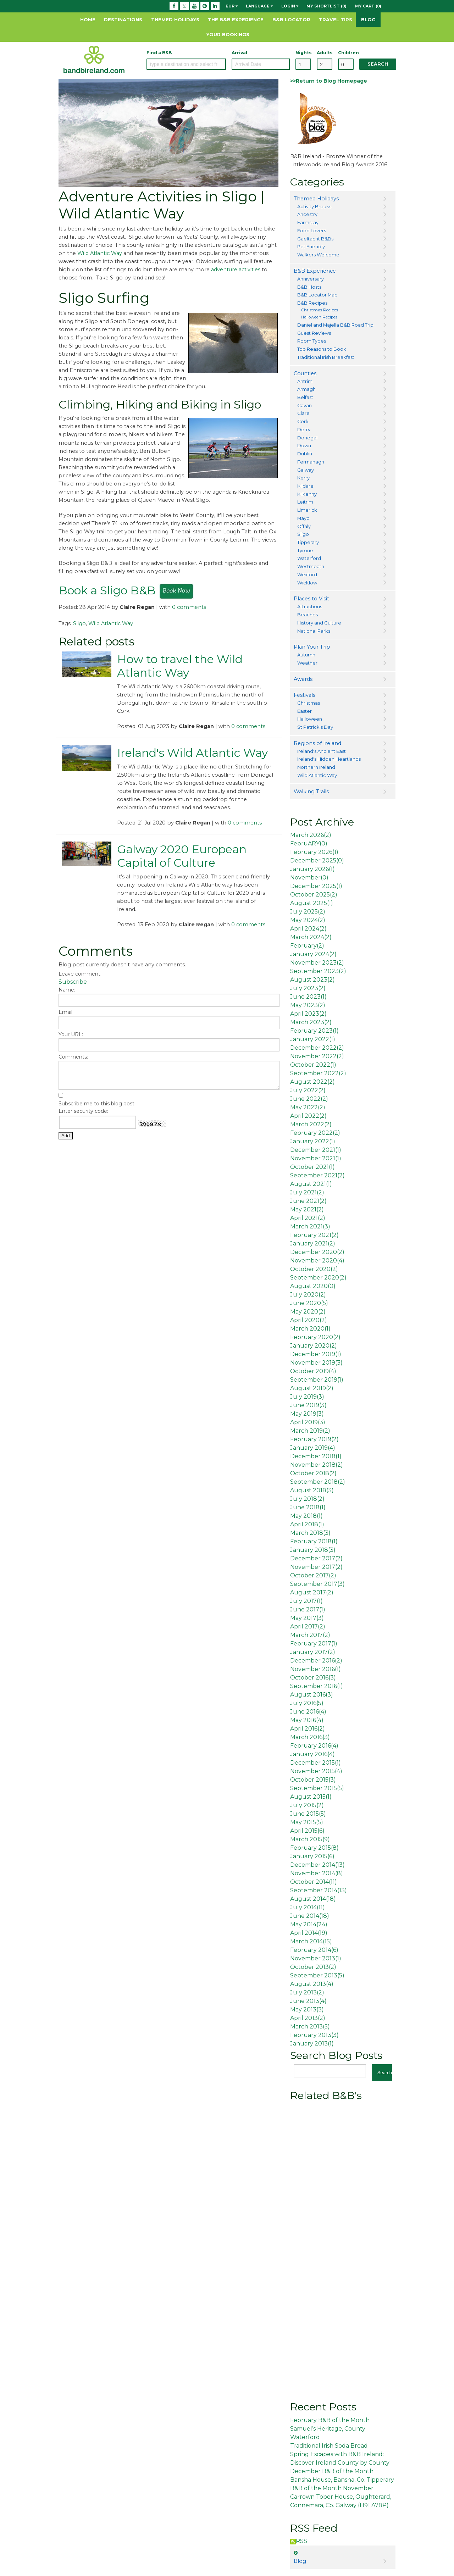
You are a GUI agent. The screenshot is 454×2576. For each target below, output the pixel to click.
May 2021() (307, 1209)
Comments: (73, 1057)
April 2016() (307, 1728)
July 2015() (307, 1805)
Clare (303, 413)
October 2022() (313, 1064)
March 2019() (310, 1430)
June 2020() (309, 1303)
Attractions (309, 606)
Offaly (304, 526)
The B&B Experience (236, 19)
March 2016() (310, 1737)
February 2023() (314, 1030)
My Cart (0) (368, 6)
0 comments (189, 607)
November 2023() (317, 962)
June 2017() (307, 1609)
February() (307, 945)
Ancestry (307, 214)
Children (346, 52)
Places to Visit (311, 598)
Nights (303, 52)
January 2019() (312, 1447)
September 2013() (317, 1975)
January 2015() (312, 1856)
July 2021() (307, 1192)
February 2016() (314, 1745)
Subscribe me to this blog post (96, 1103)
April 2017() (307, 1626)
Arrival (239, 52)
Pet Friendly (311, 246)
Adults (324, 52)
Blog (368, 19)
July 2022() (308, 1090)
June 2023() (308, 996)
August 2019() (311, 1388)
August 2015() (311, 1796)
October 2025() (313, 894)
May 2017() (307, 1618)
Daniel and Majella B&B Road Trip (335, 325)
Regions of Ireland (317, 743)
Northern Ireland (316, 767)
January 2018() (313, 1550)
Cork (303, 421)
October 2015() (313, 1779)
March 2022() (311, 1124)
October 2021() (312, 1167)
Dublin (304, 453)
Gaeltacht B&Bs (315, 239)
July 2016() (306, 1703)
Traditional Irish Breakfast (325, 357)
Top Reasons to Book (321, 349)
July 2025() (307, 911)
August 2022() (312, 1081)
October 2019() (313, 1371)
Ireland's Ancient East (321, 751)
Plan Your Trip (312, 647)
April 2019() (307, 1422)
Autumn (306, 654)
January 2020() (313, 1345)
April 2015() (307, 1830)
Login (289, 6)
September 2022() (318, 1073)
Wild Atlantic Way (99, 253)
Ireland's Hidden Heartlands (329, 759)
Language (259, 6)
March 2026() (310, 835)
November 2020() (317, 1260)
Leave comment (79, 974)
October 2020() (314, 1269)
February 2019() (314, 1439)
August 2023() (312, 979)
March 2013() (310, 2026)
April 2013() (307, 2018)
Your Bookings (227, 34)
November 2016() (315, 1669)
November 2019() (316, 1362)
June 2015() (308, 1813)
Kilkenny (307, 494)
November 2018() (316, 1464)
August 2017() (311, 1592)
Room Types (311, 341)
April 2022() (308, 1115)
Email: (66, 1012)
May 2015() (306, 1822)
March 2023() (311, 1022)
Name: (67, 990)
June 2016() (308, 1711)
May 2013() (307, 2009)
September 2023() (318, 971)
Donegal (307, 437)
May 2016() (306, 1720)
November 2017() (316, 1567)
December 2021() (315, 1150)
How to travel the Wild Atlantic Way (180, 665)
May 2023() (307, 1005)
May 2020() (308, 1311)
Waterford (309, 558)
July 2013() (307, 1992)
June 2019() (308, 1405)
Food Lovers (311, 230)
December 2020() (317, 1252)
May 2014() (308, 1924)
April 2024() (308, 928)
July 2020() (308, 1294)
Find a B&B (159, 52)
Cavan (304, 405)
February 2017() (313, 1643)
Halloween (309, 719)
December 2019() (315, 1354)
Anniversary (310, 279)
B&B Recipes (312, 303)
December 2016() (316, 1660)
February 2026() (314, 852)
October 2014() (313, 1881)
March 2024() (311, 937)
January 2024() (313, 954)
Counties (305, 373)
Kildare (305, 486)
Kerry (303, 478)
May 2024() (307, 920)
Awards (303, 679)
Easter (304, 711)
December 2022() (317, 1047)
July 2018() (307, 1498)
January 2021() (312, 1243)
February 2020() (315, 1337)
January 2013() (312, 2043)
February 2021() (314, 1235)
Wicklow (307, 582)
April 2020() (308, 1320)
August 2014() (313, 1898)
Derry (303, 429)
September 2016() (316, 1686)
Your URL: (71, 1034)
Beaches (307, 614)
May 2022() (307, 1107)
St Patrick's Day (315, 727)
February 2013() (314, 2035)
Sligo (79, 623)
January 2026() (312, 869)
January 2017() (312, 1652)
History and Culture (319, 623)
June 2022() (309, 1098)
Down (304, 445)
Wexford (307, 574)
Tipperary (308, 542)
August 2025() (311, 903)
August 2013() (311, 1984)
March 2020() (310, 1328)
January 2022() (312, 1039)
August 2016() (311, 1694)
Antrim (304, 381)
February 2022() (315, 1132)
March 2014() (311, 1941)
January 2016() (312, 1754)
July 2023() (308, 988)
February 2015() (314, 1847)
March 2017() (310, 1635)
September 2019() (316, 1379)
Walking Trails (311, 791)
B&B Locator (291, 19)
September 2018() (317, 1481)
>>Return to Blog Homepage (328, 81)
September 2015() (317, 1788)
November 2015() (316, 1771)
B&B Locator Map (317, 295)
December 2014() (317, 1864)
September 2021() (317, 1175)
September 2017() (317, 1584)
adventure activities (235, 269)
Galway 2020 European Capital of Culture (182, 856)
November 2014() (316, 1873)
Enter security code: (83, 1111)
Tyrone (305, 550)
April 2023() (308, 1013)
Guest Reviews (314, 333)
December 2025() (317, 860)
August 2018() (312, 1490)
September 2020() (318, 1277)
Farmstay (308, 222)
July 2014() (307, 1907)
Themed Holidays (175, 19)
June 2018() (308, 1507)
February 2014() (314, 1950)
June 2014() (309, 1915)
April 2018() (307, 1524)
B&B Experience (315, 271)
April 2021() (307, 1218)
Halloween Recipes (319, 317)
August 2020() (313, 1286)
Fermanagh (310, 462)
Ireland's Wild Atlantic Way (192, 753)
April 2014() (308, 1933)
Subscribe (73, 981)
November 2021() (315, 1158)
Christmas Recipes (319, 309)
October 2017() (313, 1575)
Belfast (305, 397)
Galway (305, 470)
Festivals (304, 695)
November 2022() (317, 1056)
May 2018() (306, 1515)
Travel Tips (335, 19)
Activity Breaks (314, 206)
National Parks (313, 631)
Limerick (307, 510)
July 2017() (306, 1601)
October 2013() (313, 1967)
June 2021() (308, 1201)
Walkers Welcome (318, 254)
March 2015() (310, 1839)
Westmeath (310, 566)
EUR (232, 6)
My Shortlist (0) (326, 6)
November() (309, 877)
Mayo (303, 518)
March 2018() (310, 1533)
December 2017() (316, 1558)
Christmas (308, 703)
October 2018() (313, 1473)
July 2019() (307, 1396)
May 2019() (307, 1413)
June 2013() (308, 2001)
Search (377, 64)
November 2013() (315, 1958)
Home (87, 19)
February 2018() (314, 1541)
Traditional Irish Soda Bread (329, 2445)
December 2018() (316, 1456)
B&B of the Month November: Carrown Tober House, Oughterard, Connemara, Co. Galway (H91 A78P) (340, 2497)
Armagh (306, 389)
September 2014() (318, 1890)
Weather (307, 663)
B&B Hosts (309, 287)
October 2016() (313, 1677)
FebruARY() (308, 843)
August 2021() (311, 1184)
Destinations (123, 19)
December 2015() (315, 1762)
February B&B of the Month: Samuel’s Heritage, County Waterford (330, 2429)
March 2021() (310, 1226)
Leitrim (305, 502)
